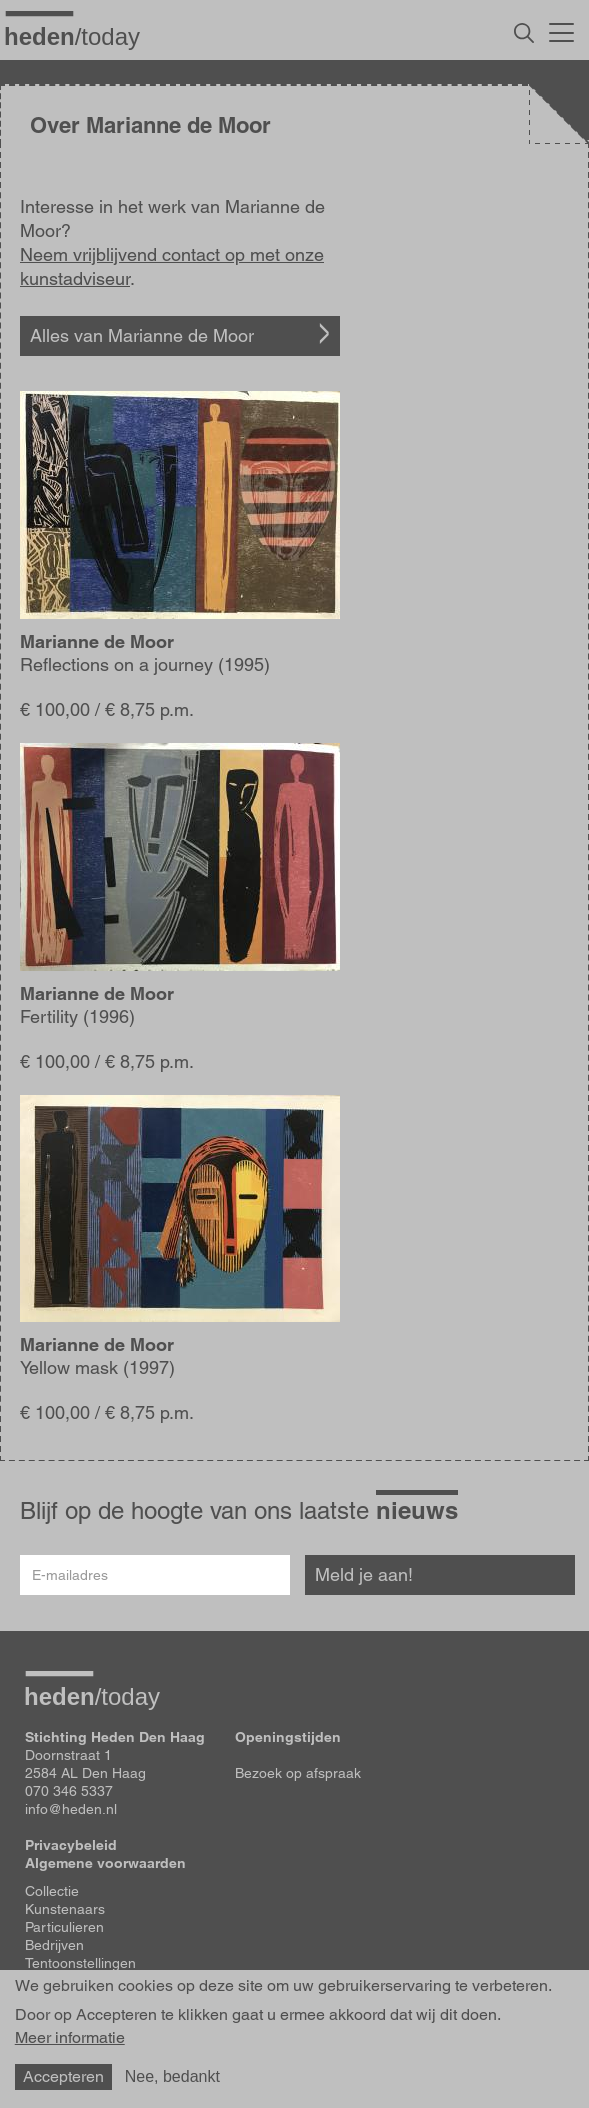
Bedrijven (54, 1945)
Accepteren (63, 2076)
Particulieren (64, 1927)
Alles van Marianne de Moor (142, 335)
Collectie (52, 1891)
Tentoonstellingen (80, 1963)
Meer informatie (70, 2038)
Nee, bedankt (172, 2076)
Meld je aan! (364, 1574)
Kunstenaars (65, 1909)
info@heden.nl (71, 1809)
